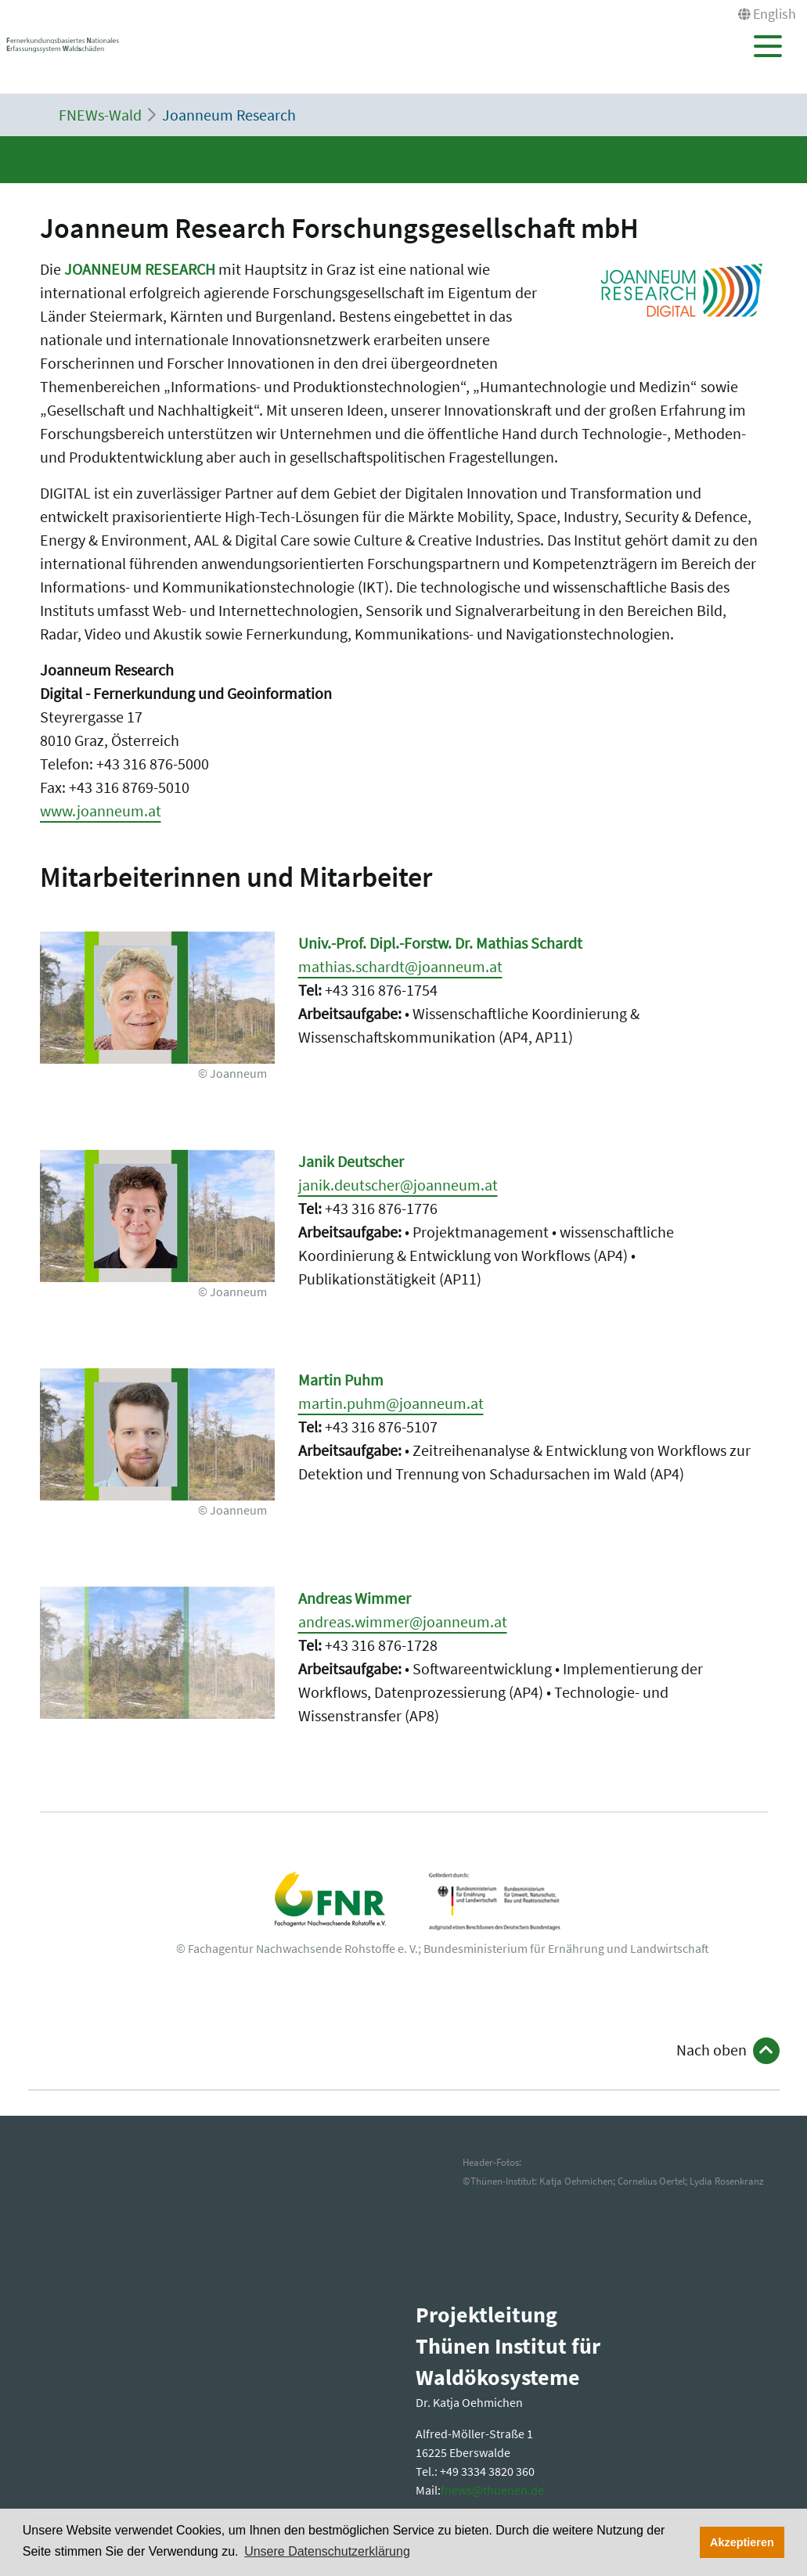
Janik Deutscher (351, 1161)
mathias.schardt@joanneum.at (400, 966)
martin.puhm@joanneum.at (391, 1403)
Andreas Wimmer (354, 1598)
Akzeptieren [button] (742, 2542)
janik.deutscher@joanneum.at (398, 1184)
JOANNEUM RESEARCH (139, 269)
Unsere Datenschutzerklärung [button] (327, 2551)
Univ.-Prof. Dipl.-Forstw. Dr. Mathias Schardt (440, 943)
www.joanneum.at (100, 810)
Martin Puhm (341, 1379)
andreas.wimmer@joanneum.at (402, 1621)
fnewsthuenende (492, 2490)
